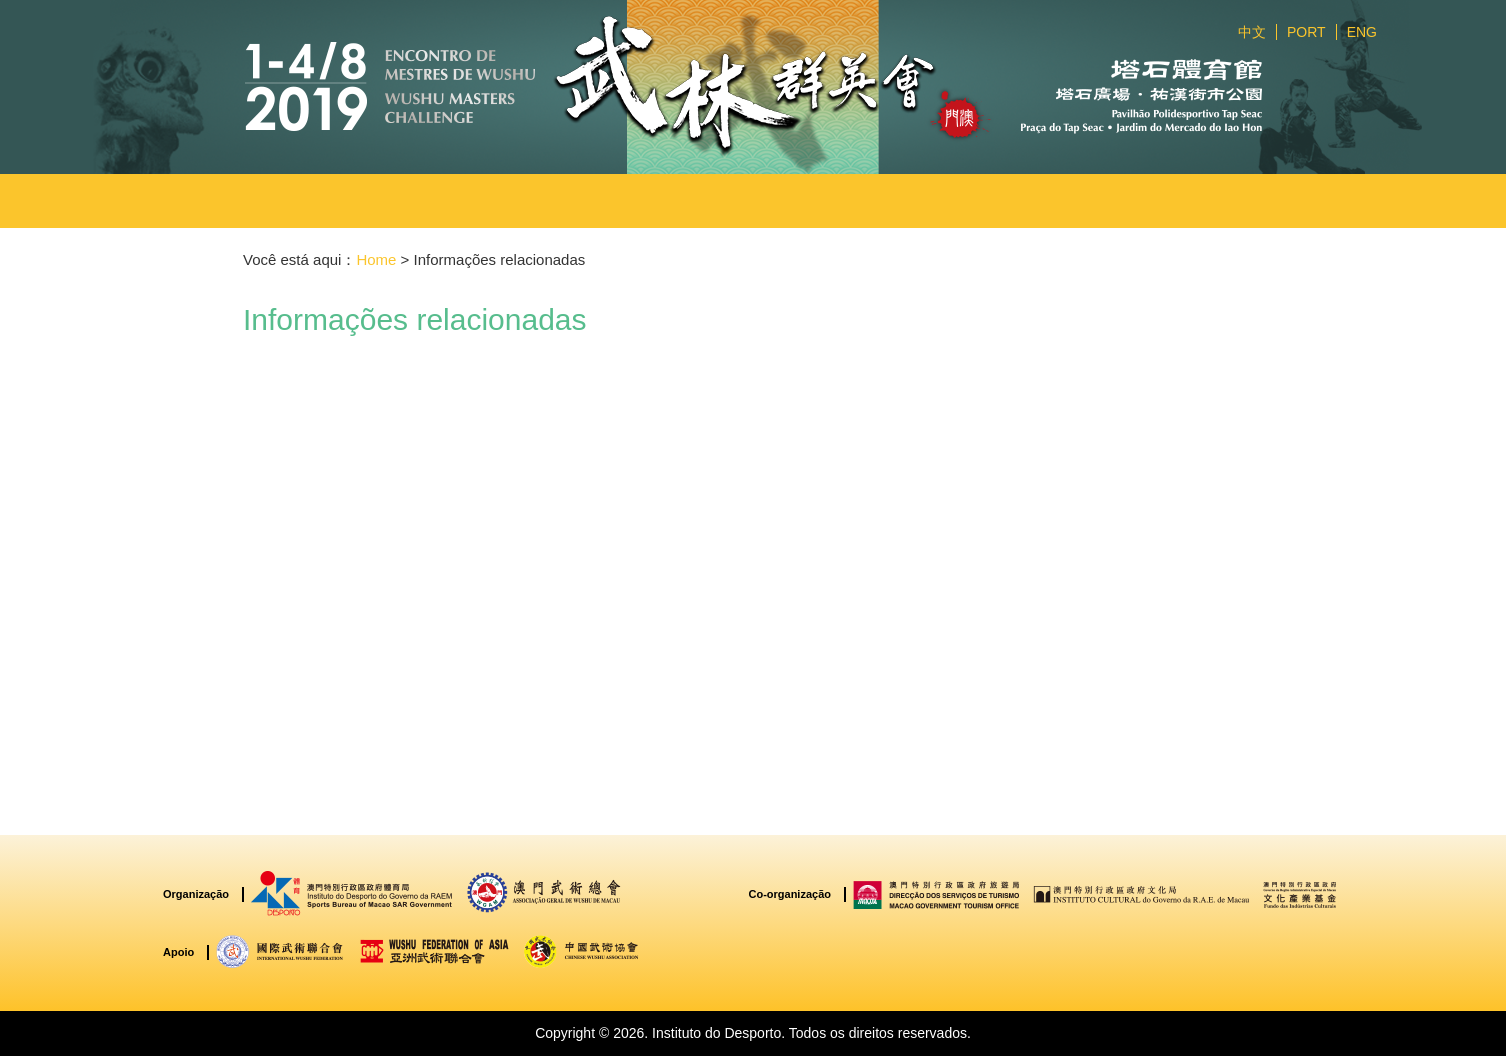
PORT (1306, 32)
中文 (1252, 32)
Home (376, 259)
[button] (537, 201)
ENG (1362, 32)
